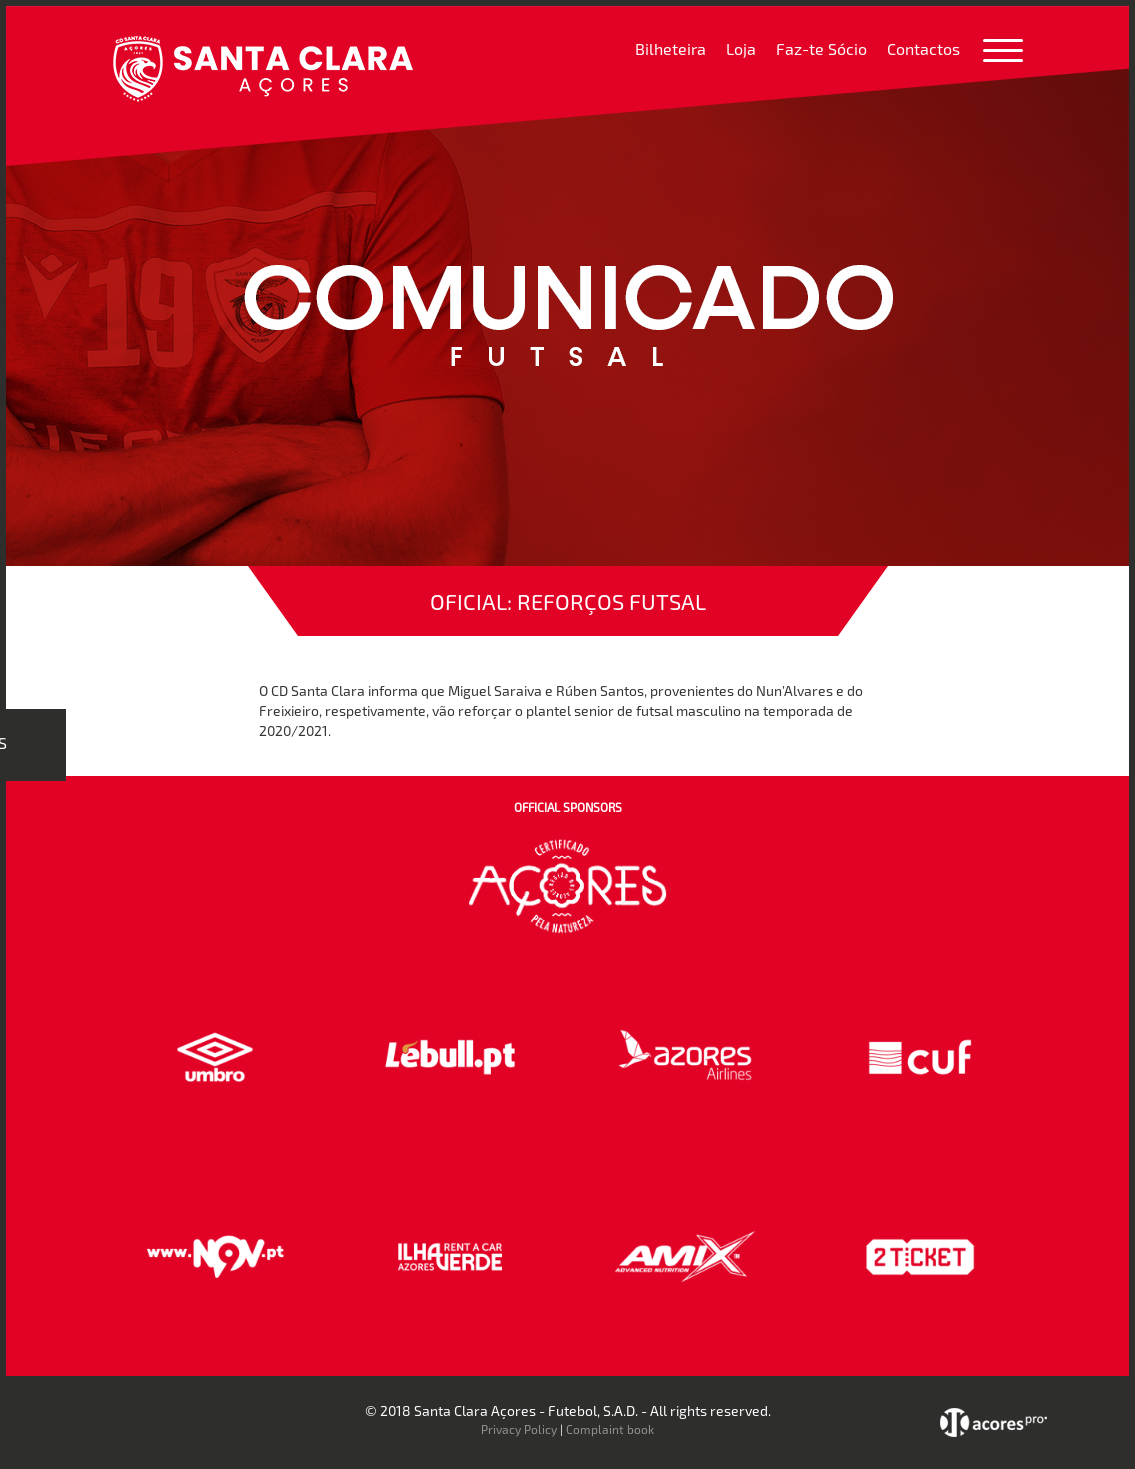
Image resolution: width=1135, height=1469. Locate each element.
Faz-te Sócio (821, 48)
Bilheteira (670, 48)
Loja (741, 48)
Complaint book (610, 1429)
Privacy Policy (519, 1429)
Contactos (923, 48)
